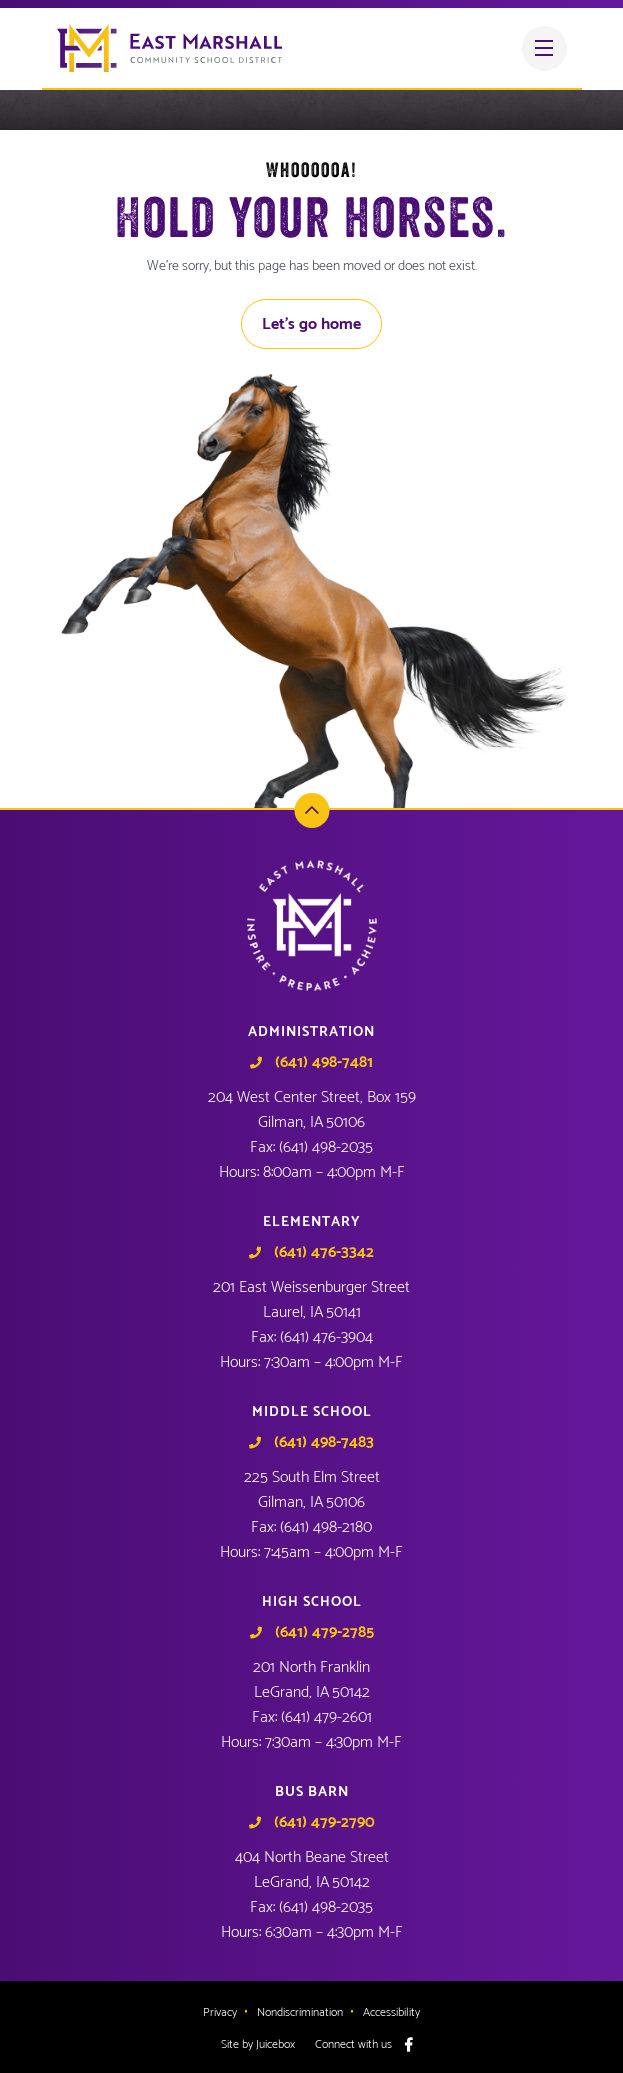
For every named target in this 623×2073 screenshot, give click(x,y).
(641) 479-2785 (324, 1633)
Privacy (220, 2013)
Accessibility (391, 2013)
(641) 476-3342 (324, 1253)
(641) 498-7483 (324, 1443)
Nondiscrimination (300, 2013)
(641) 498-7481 (324, 1063)
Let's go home (311, 324)
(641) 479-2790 (324, 1823)
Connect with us (353, 2045)
